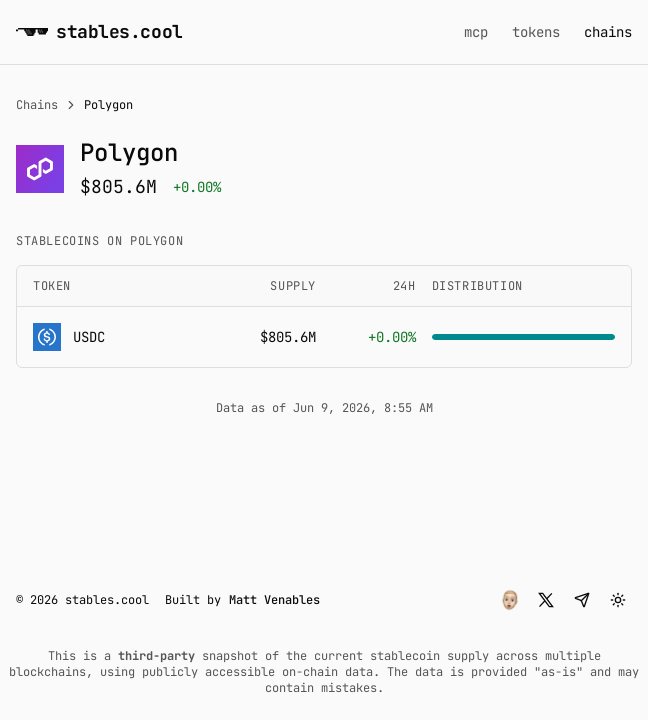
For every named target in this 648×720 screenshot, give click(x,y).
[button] (510, 600)
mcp (476, 32)
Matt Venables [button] (274, 600)
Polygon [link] (108, 105)
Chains (37, 105)
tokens (536, 32)
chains (608, 32)
